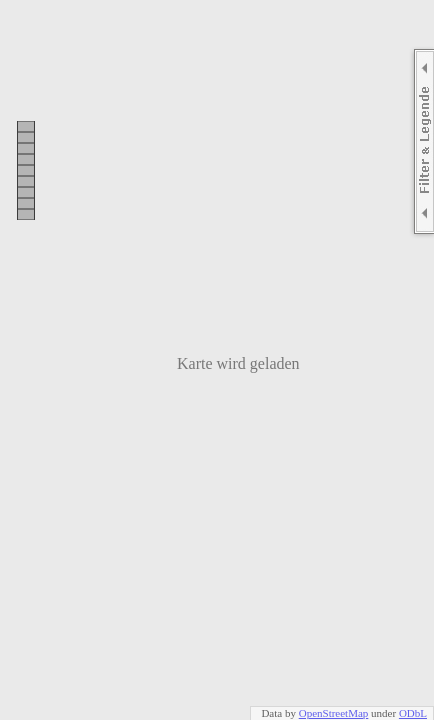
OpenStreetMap (334, 713)
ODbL (413, 713)
